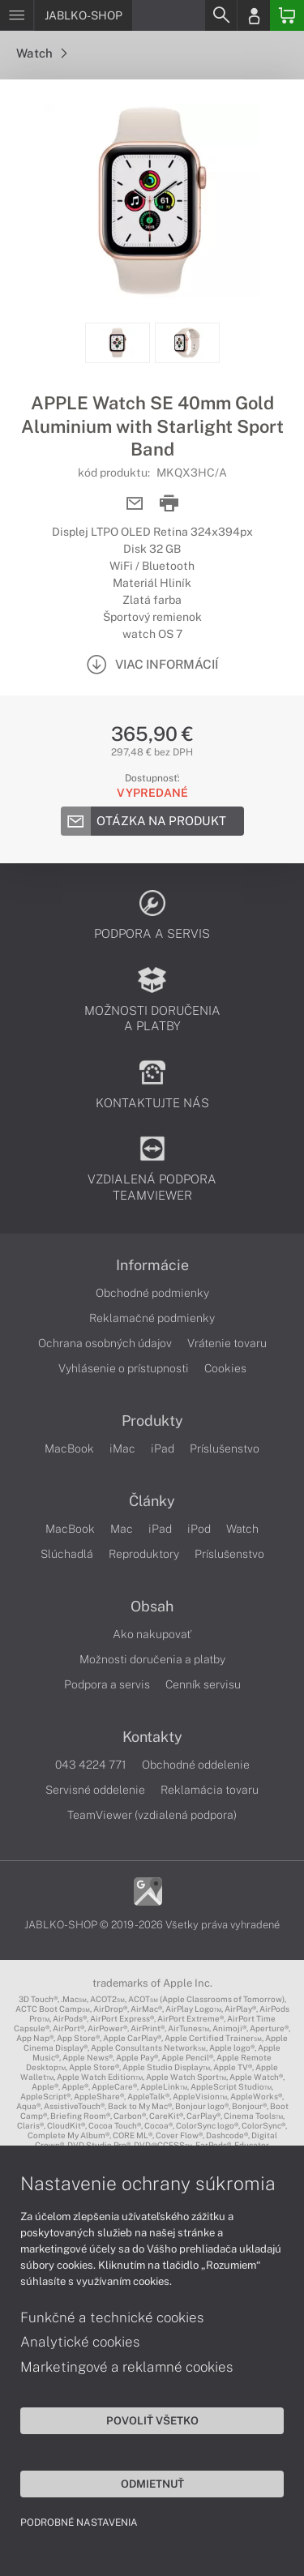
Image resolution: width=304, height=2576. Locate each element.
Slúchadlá (67, 1553)
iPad (162, 1448)
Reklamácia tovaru (210, 1789)
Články (152, 1501)
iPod (199, 1528)
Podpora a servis (107, 1684)
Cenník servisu (203, 1684)
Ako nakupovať (152, 1634)
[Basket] (287, 15)
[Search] (220, 15)
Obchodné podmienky (152, 1292)
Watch (41, 53)
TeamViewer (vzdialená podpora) (152, 1814)
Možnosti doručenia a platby (152, 1659)
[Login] (254, 15)
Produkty (152, 1421)
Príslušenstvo (224, 1448)
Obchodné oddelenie (196, 1764)
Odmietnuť (152, 2483)
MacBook (69, 1448)
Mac (121, 1528)
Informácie (152, 1265)
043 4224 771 (90, 1764)
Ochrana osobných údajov (105, 1343)
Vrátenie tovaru (227, 1343)
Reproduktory (144, 1553)
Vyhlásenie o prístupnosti (123, 1368)
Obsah (152, 1606)
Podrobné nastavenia (79, 2522)
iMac (122, 1448)
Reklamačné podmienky (152, 1318)
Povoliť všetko (152, 2420)
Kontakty (152, 1737)
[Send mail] (135, 504)
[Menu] (16, 15)
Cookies (225, 1368)
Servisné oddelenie (95, 1789)
